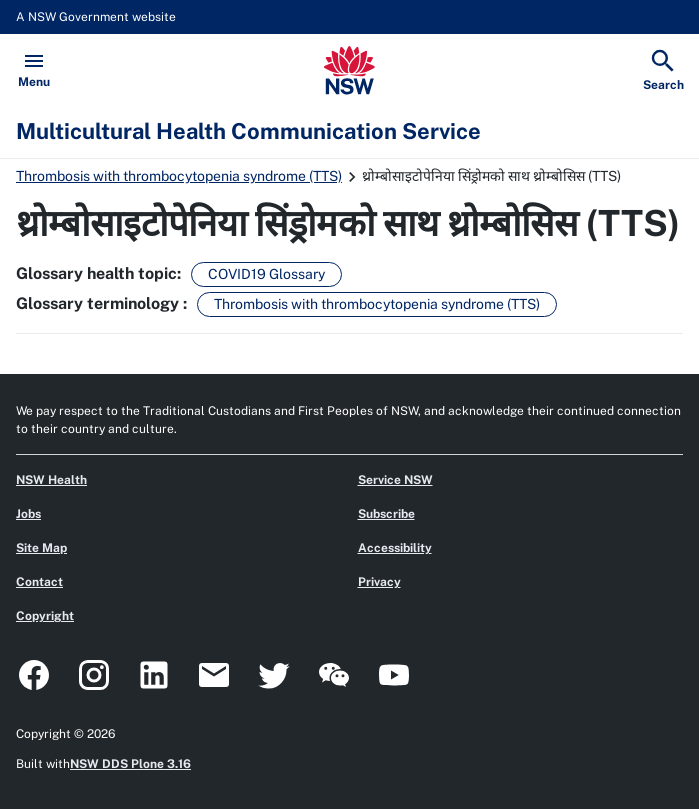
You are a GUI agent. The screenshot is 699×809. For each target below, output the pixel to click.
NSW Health (51, 480)
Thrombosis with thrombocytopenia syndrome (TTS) (179, 176)
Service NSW (395, 480)
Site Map (41, 548)
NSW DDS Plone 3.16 (130, 764)
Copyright (45, 616)
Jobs (28, 514)
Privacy (379, 582)
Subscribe (386, 514)
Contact (39, 582)
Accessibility (395, 548)
